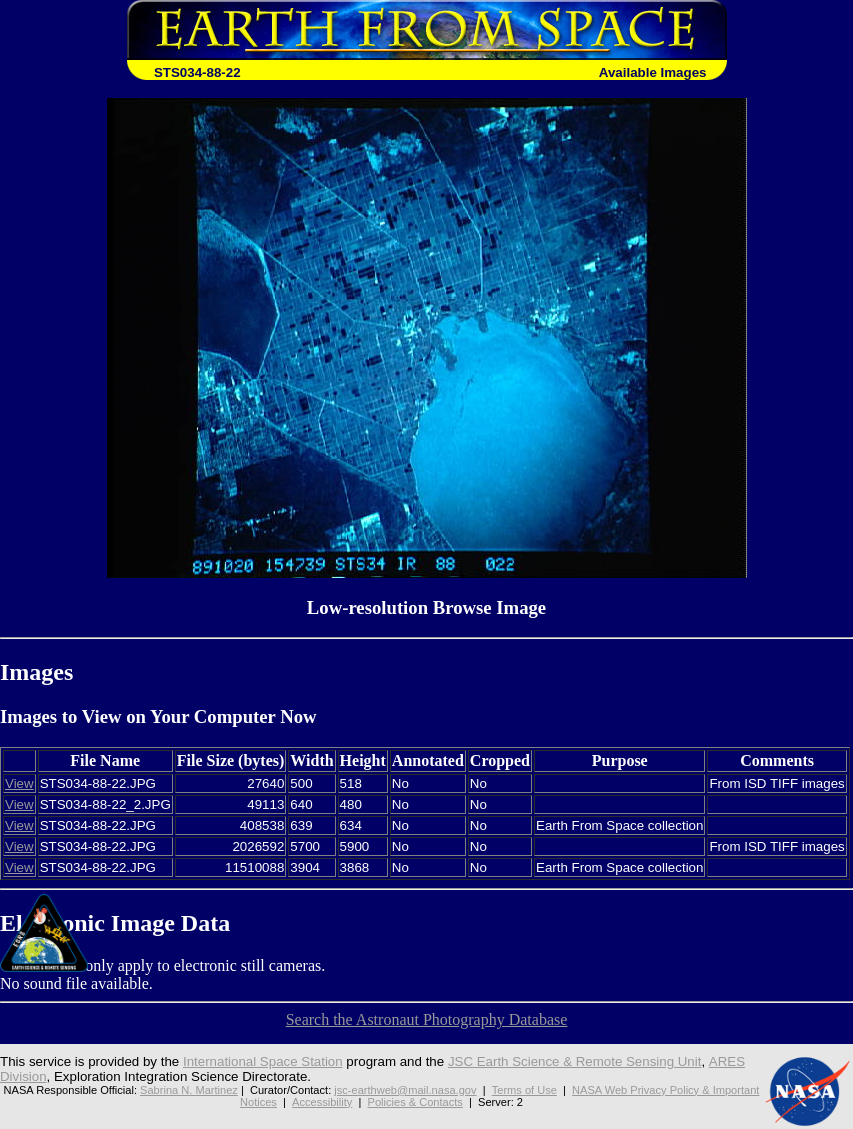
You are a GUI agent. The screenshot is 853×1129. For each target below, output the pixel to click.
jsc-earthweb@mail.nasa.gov (405, 1090)
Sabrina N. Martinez (189, 1090)
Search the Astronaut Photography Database (427, 1019)
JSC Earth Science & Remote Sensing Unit (575, 1061)
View (19, 783)
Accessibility (322, 1102)
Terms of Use (524, 1090)
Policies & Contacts (414, 1102)
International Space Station (263, 1061)
